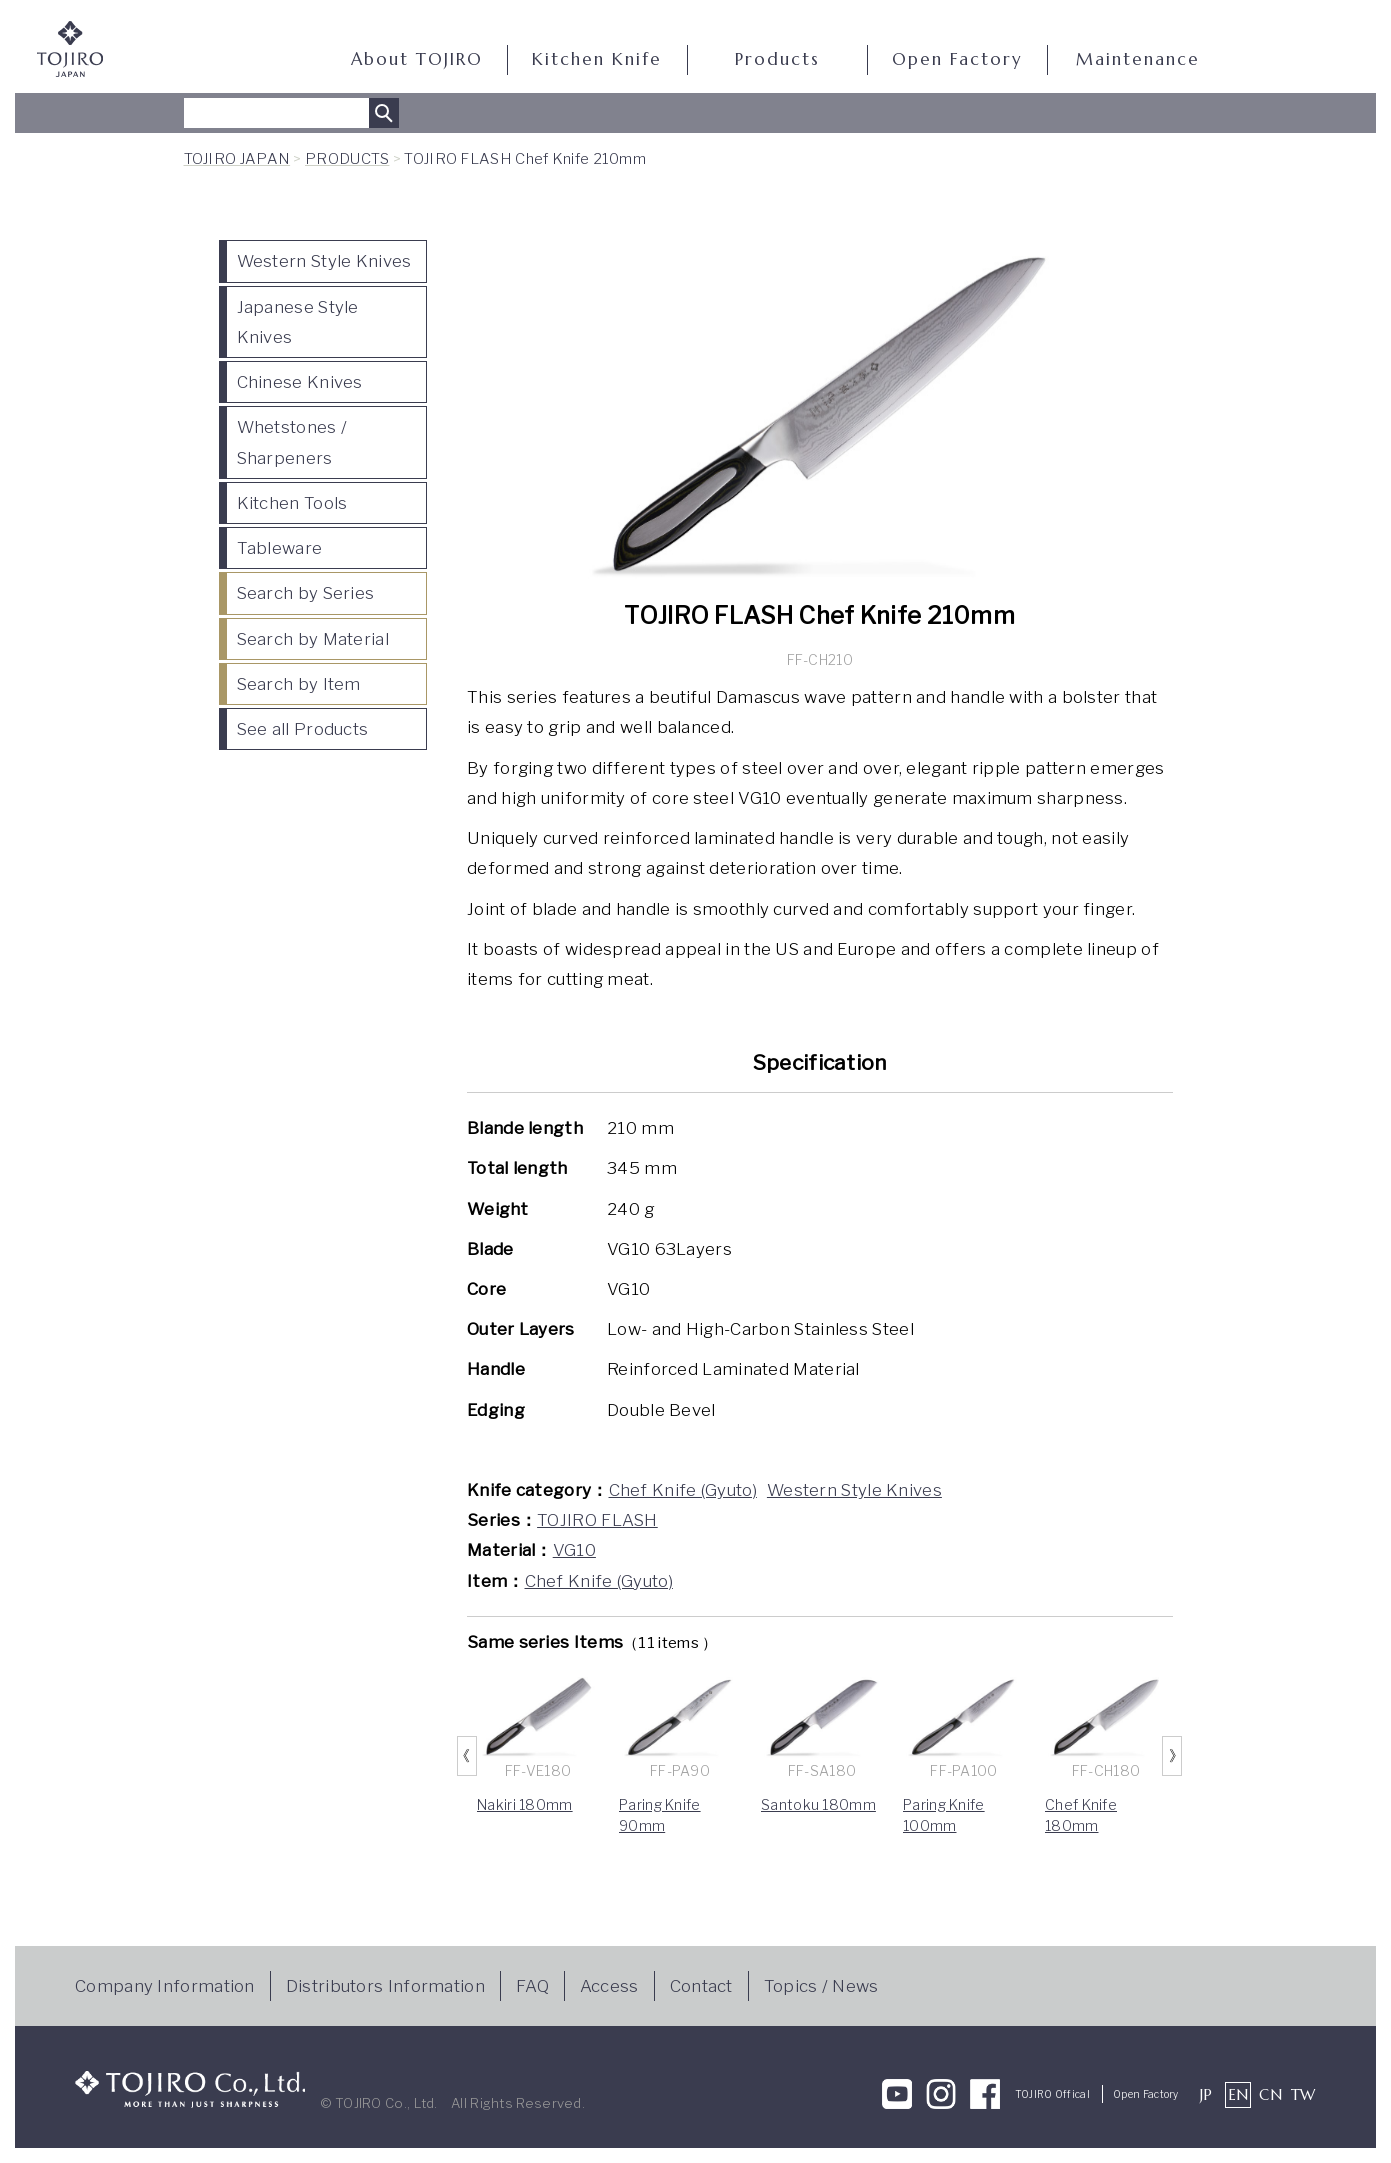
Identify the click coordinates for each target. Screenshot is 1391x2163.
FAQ (532, 1986)
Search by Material (313, 639)
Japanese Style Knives (298, 322)
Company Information (165, 1986)
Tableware (280, 548)
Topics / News (821, 1986)
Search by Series (306, 593)
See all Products (303, 729)
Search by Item (299, 684)
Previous (467, 1756)
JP (1206, 2094)
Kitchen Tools (292, 503)
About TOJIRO (417, 59)
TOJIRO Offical (1052, 2094)
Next (1173, 1756)
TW (1303, 2094)
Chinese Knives (300, 382)
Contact (701, 1986)
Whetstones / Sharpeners (292, 442)
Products (777, 59)
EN (1238, 2094)
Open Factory (957, 59)
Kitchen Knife (597, 59)
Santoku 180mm (818, 1804)
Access (609, 1986)
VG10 (574, 1550)
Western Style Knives (324, 261)
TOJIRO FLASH (597, 1520)
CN (1270, 2094)
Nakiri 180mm (525, 1804)
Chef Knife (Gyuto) (683, 1490)
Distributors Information (385, 1986)
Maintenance (1138, 59)
